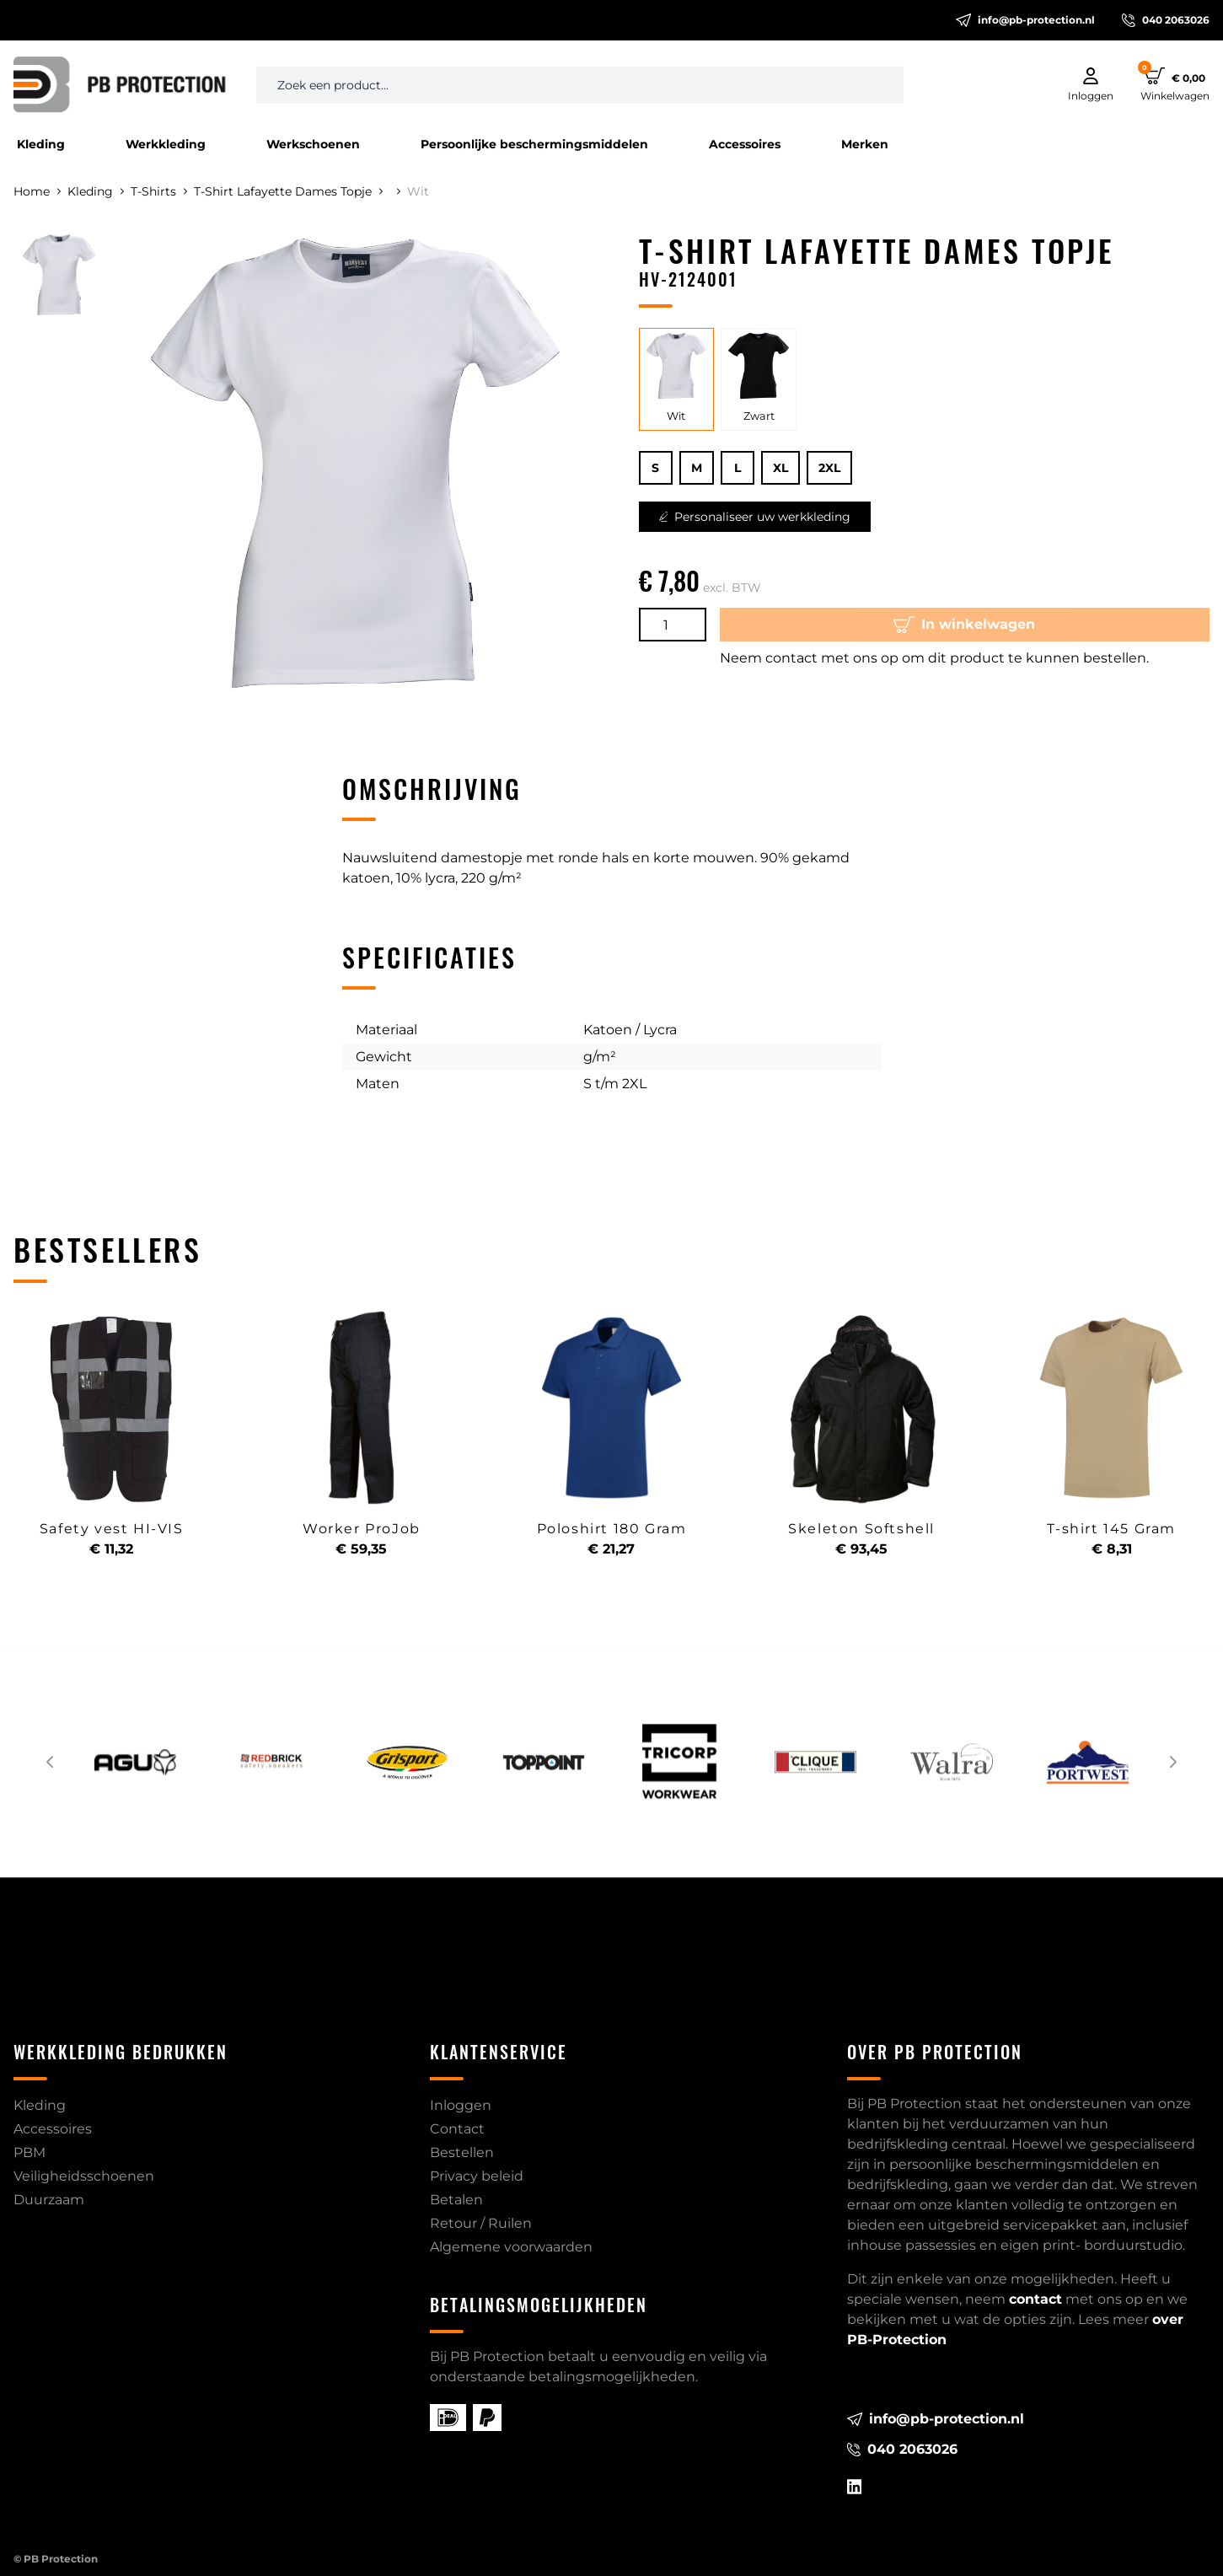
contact (1035, 2299)
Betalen (456, 2200)
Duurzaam (48, 2200)
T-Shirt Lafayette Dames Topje (288, 191)
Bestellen (462, 2152)
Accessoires (744, 144)
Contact (457, 2129)
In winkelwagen (964, 624)
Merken (864, 144)
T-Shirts (159, 191)
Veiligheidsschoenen (83, 2176)
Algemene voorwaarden (511, 2247)
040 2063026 (1166, 20)
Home (37, 191)
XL (780, 467)
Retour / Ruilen (481, 2223)
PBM (29, 2152)
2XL (829, 467)
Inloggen (460, 2105)
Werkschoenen (313, 144)
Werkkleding (166, 144)
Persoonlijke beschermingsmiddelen (534, 144)
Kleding (41, 144)
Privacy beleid (476, 2176)
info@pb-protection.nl (1025, 20)
